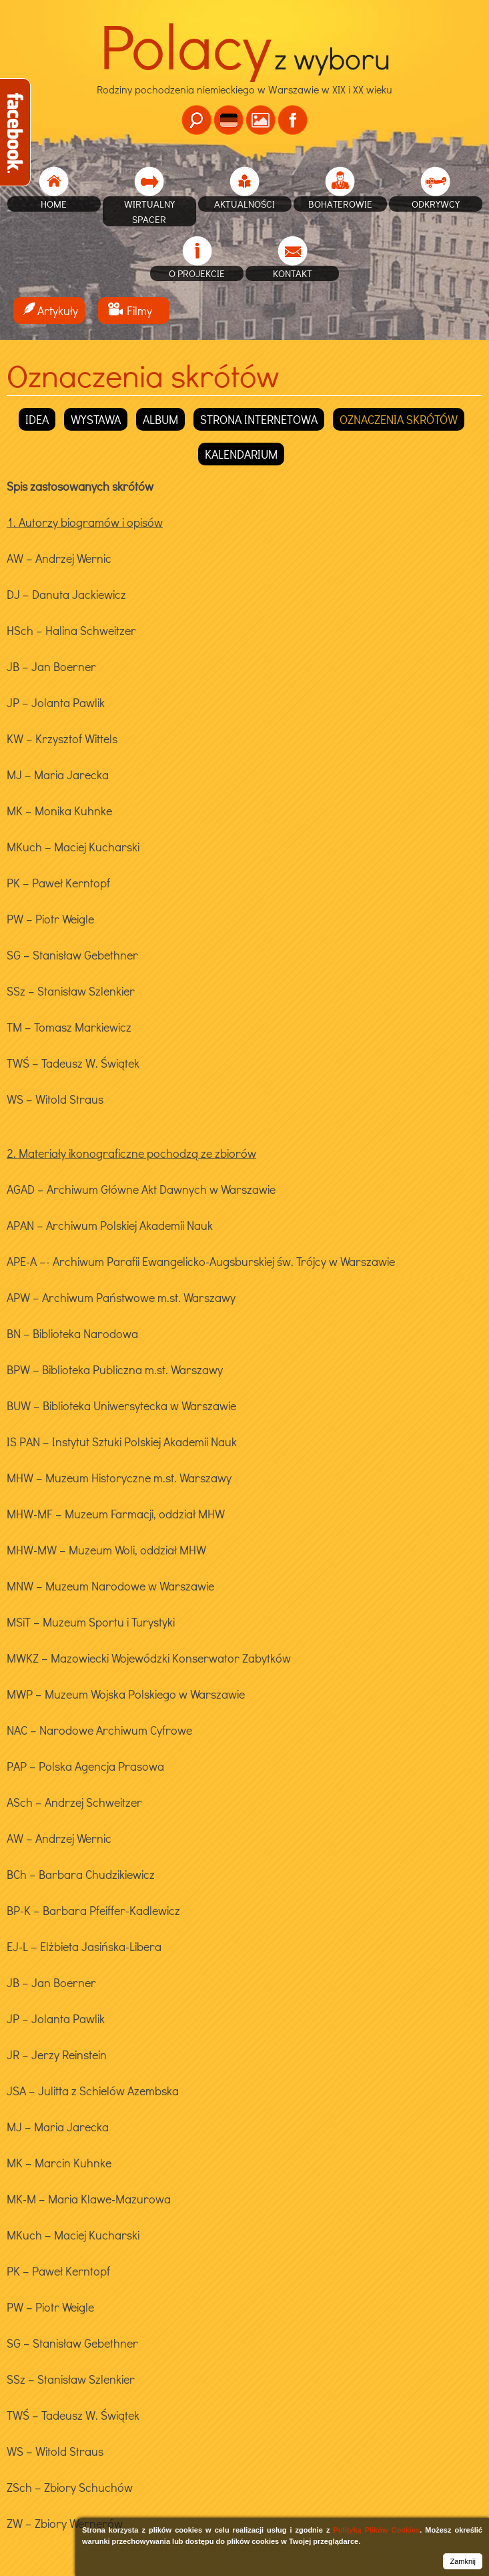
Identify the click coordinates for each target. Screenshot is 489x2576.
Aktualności (244, 203)
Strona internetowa (259, 419)
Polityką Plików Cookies (376, 2530)
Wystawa (96, 419)
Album (160, 419)
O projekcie (197, 273)
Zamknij (463, 2561)
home (54, 203)
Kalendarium (241, 454)
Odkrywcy (436, 203)
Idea (37, 419)
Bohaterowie (340, 203)
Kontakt (292, 273)
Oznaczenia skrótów (399, 419)
